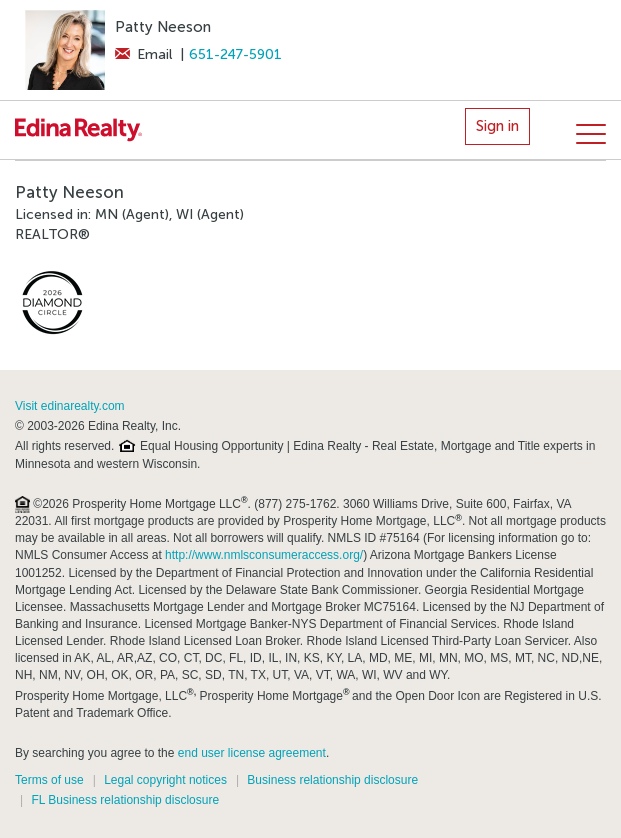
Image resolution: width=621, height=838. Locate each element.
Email (143, 54)
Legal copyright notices (165, 780)
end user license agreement (252, 753)
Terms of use (49, 780)
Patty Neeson (163, 27)
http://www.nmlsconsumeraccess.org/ (264, 555)
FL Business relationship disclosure (125, 800)
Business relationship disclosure (332, 780)
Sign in (497, 126)
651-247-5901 (235, 54)
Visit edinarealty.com (70, 406)
